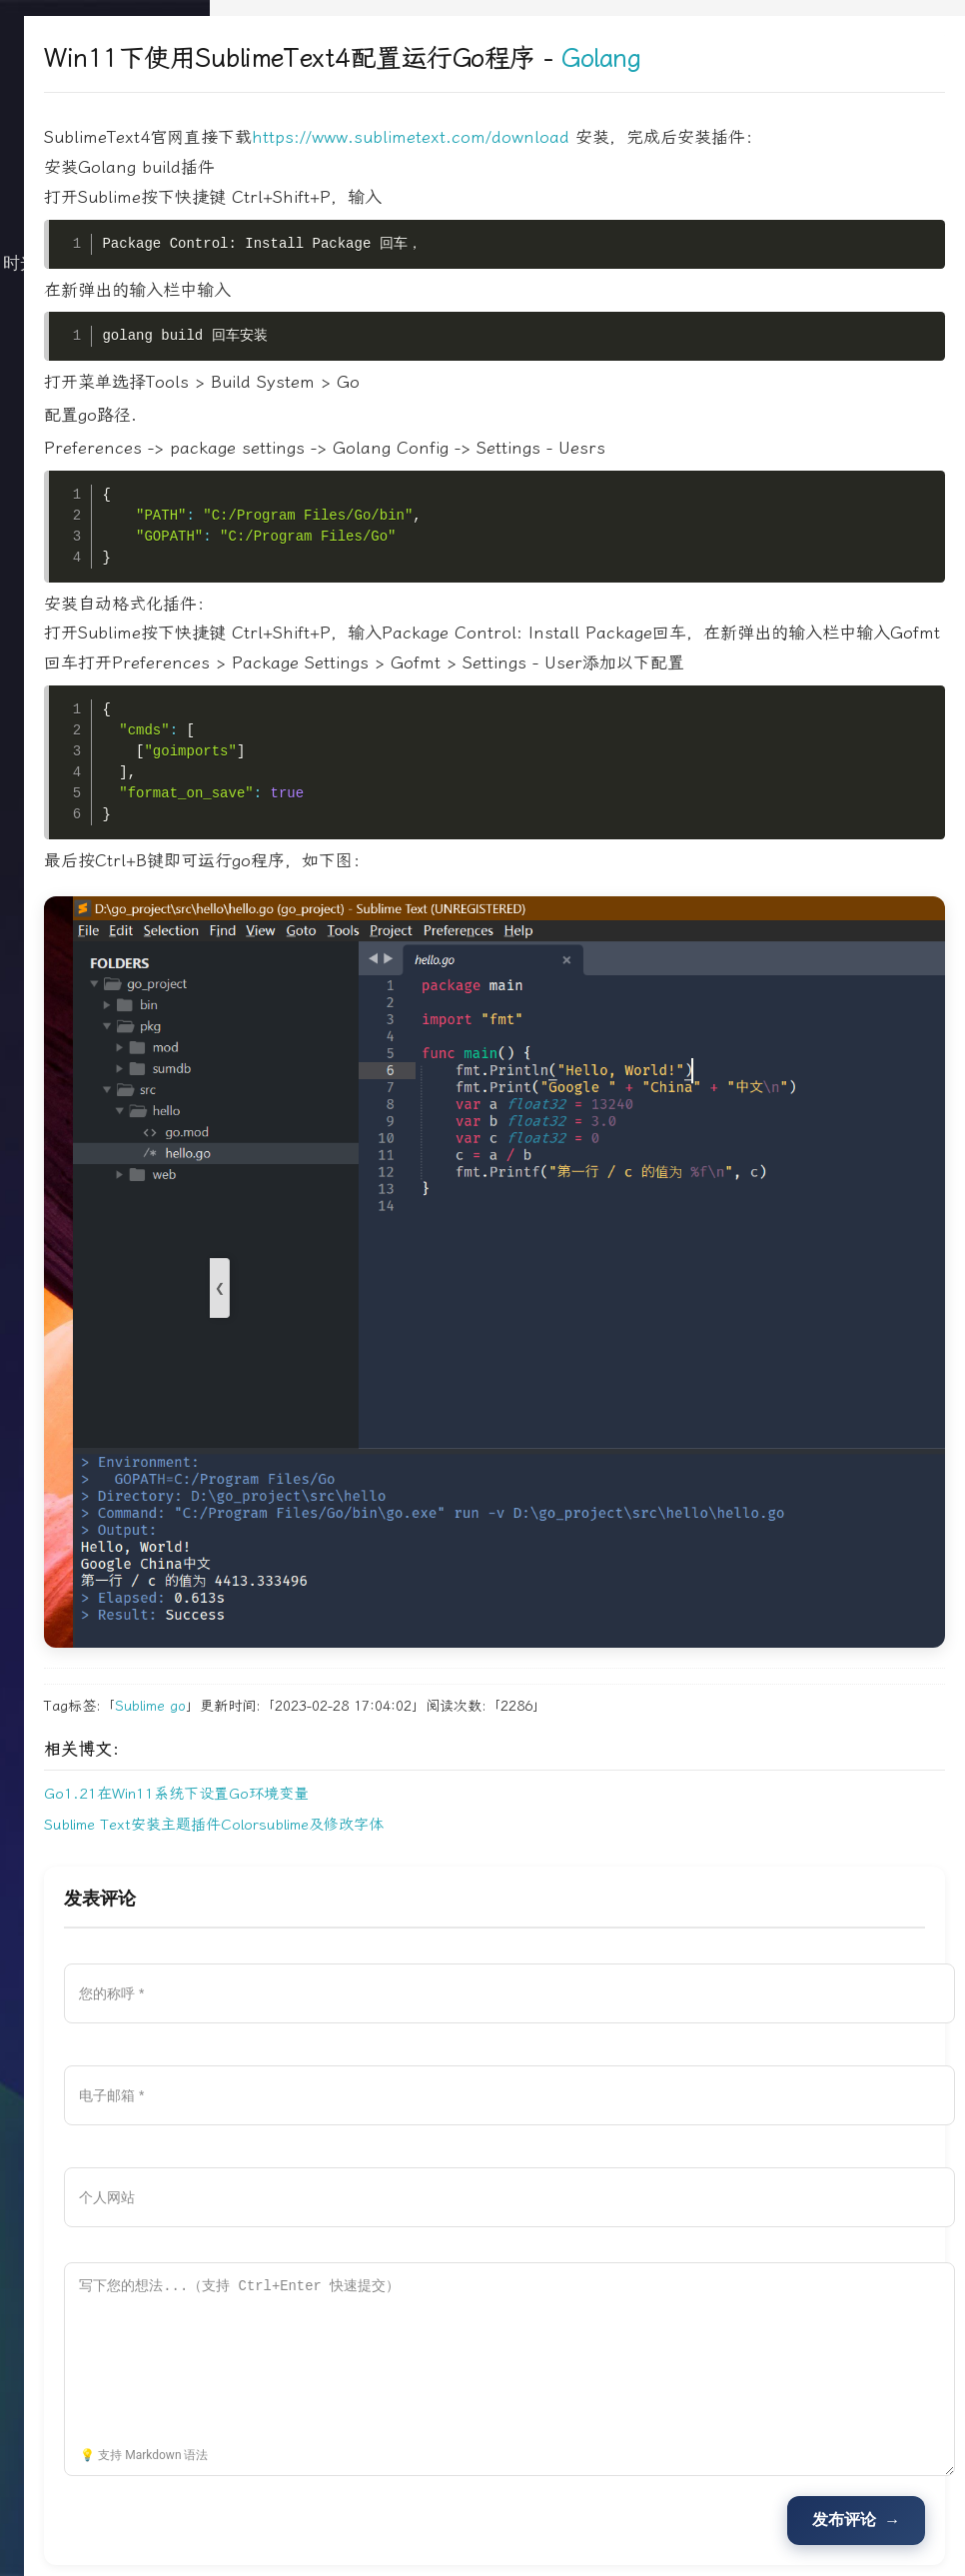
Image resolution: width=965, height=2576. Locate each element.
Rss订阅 (537, 2547)
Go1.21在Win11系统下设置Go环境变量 (362, 1699)
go (364, 1611)
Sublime (326, 1611)
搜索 (105, 544)
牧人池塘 (576, 2519)
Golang (786, 58)
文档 (105, 504)
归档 (105, 424)
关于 (105, 464)
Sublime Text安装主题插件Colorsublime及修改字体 (399, 1730)
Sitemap (637, 2547)
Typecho (645, 2519)
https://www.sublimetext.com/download (596, 137)
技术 (105, 344)
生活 (105, 384)
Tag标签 (587, 2547)
